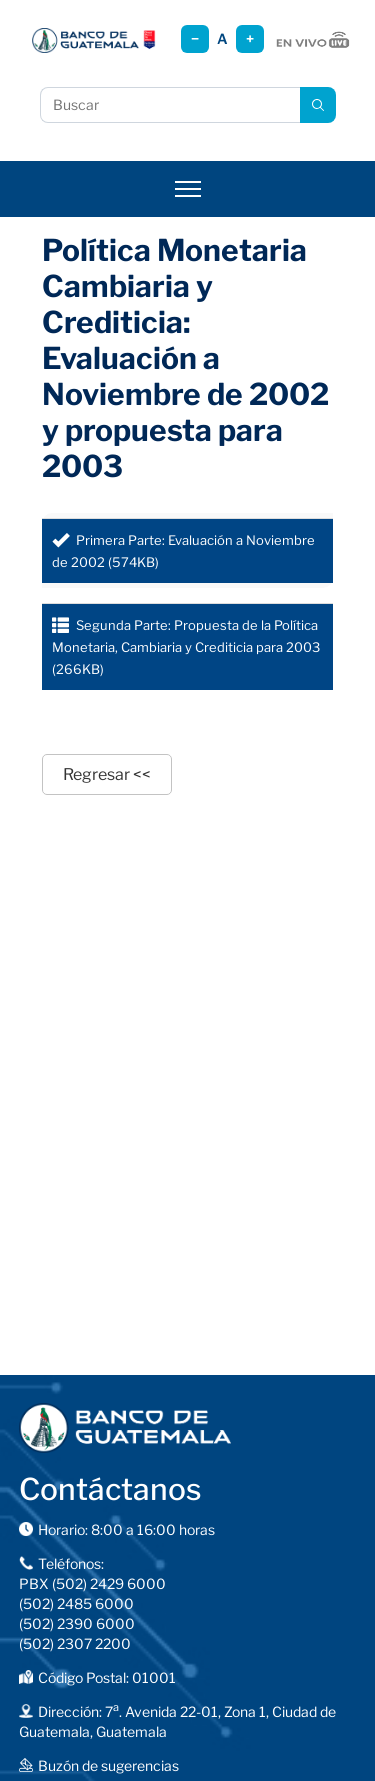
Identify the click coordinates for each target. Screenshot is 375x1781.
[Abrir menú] (188, 189)
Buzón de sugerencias (108, 1765)
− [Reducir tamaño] (195, 38)
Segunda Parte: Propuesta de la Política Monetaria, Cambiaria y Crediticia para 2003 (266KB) (186, 647)
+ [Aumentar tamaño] (250, 38)
